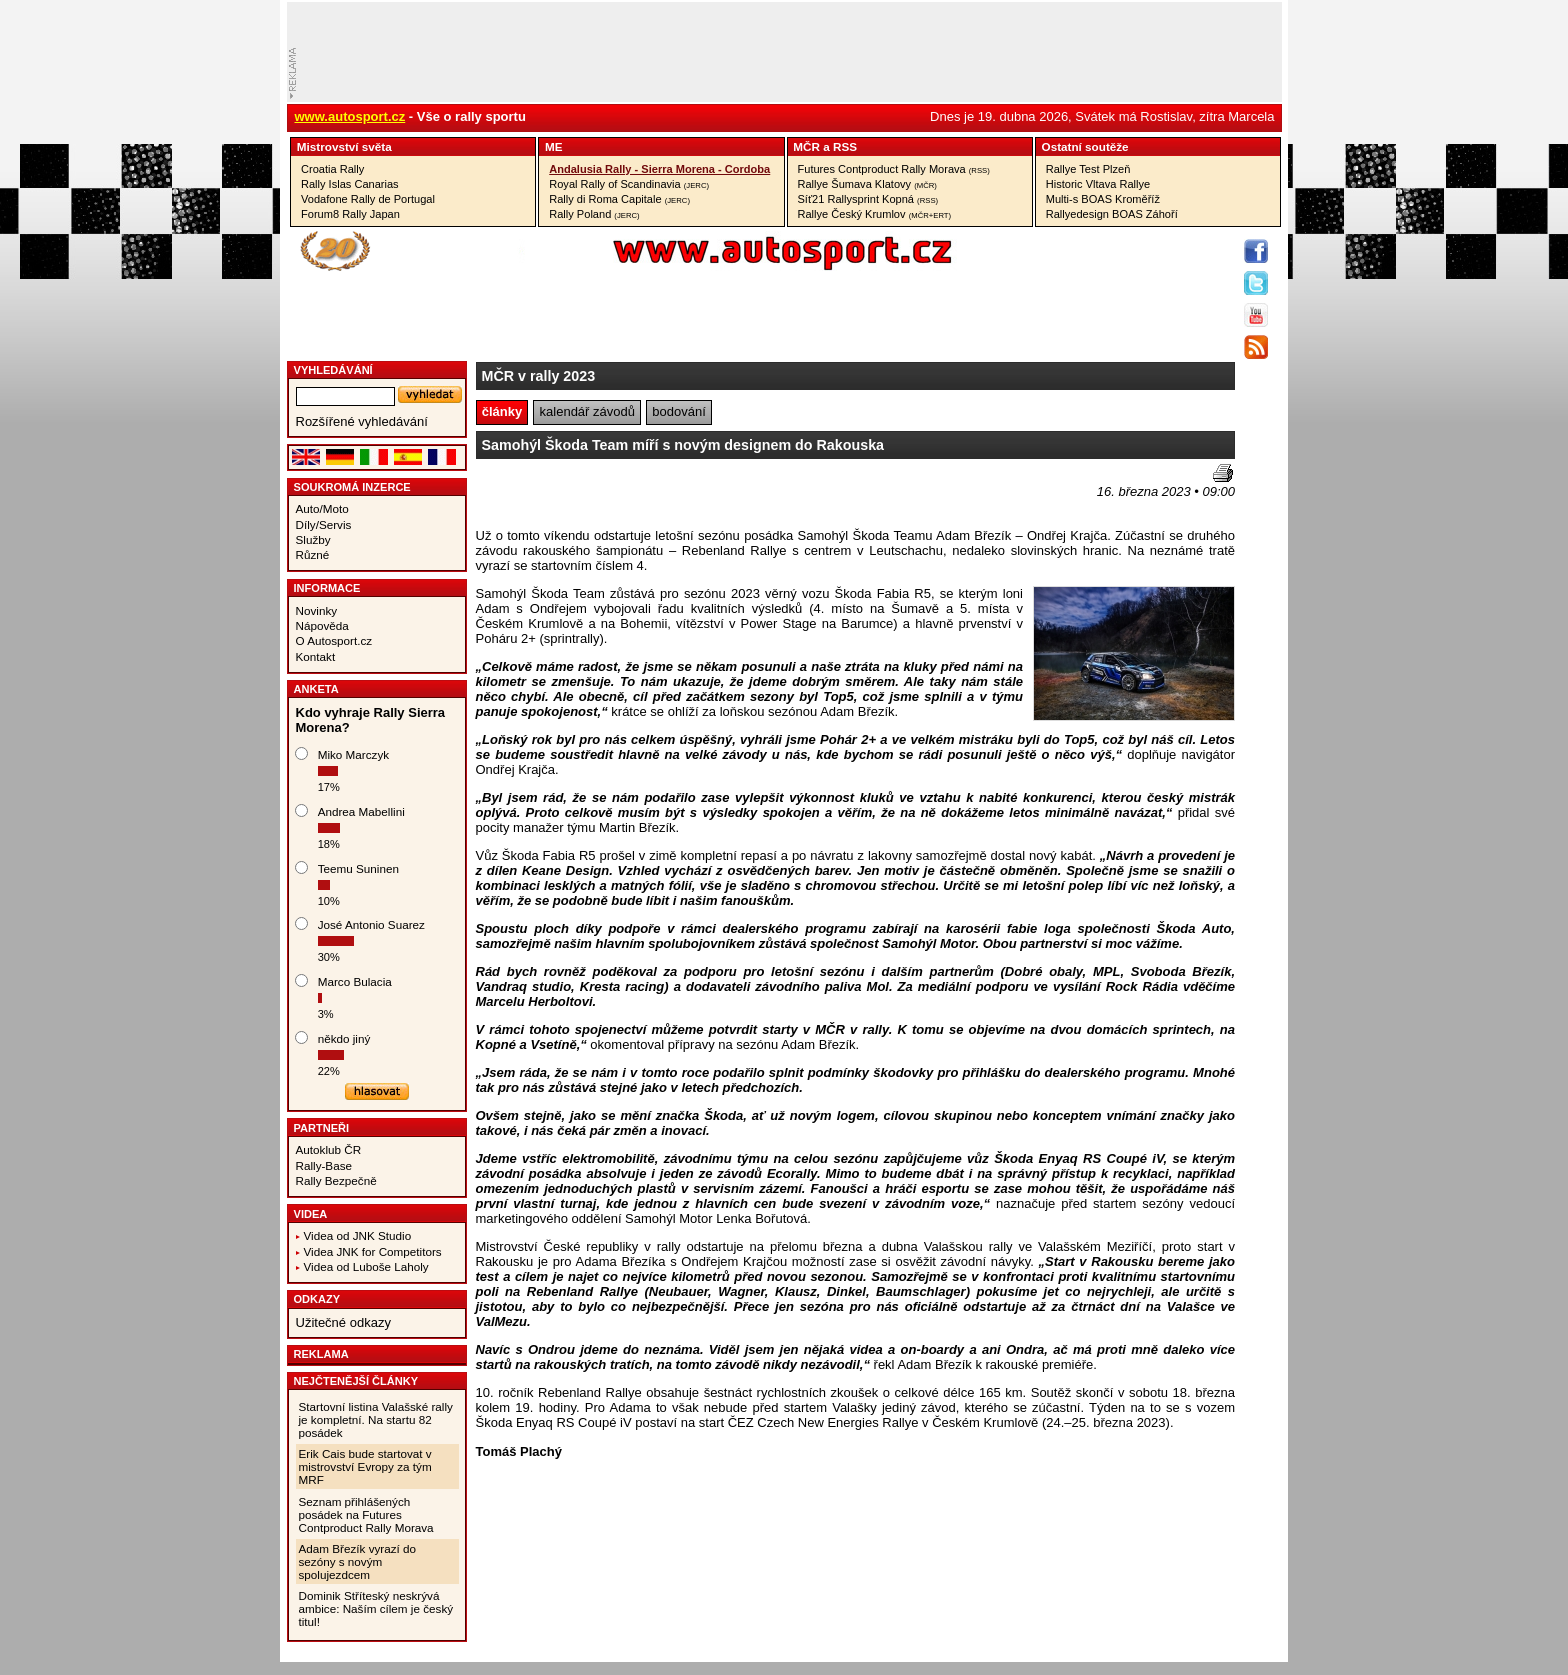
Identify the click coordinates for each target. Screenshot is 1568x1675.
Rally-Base (324, 1165)
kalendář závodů (587, 411)
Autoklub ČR (329, 1149)
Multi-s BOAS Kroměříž (1103, 199)
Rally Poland (594, 214)
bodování (679, 411)
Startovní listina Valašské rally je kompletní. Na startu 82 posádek (376, 1419)
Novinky (317, 610)
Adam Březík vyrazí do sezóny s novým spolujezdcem (358, 1561)
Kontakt (316, 656)
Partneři (322, 1128)
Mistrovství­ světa (344, 146)
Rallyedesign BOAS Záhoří (1112, 214)
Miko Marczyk (353, 754)
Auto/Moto (322, 508)
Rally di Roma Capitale (619, 199)
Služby (313, 539)
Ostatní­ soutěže (1085, 146)
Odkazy (317, 1299)
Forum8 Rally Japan (350, 214)
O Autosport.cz (334, 640)
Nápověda (322, 625)
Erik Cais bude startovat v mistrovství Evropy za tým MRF (365, 1466)
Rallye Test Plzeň (1088, 169)
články (502, 411)
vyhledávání (333, 370)
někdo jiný (344, 1038)
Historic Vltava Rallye (1098, 184)
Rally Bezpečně (336, 1180)
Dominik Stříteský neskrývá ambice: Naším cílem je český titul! (376, 1608)
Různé (313, 554)
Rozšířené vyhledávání (362, 421)
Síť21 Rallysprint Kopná (868, 199)
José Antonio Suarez (371, 924)
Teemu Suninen (358, 868)
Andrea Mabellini (361, 811)
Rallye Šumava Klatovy (867, 184)
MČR (806, 146)
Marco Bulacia (355, 981)
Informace (327, 588)
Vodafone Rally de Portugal (368, 199)
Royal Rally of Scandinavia (629, 184)
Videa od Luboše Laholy (366, 1266)
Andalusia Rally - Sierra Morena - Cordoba (659, 169)
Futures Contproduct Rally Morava (894, 169)
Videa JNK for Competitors (373, 1251)
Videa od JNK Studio (358, 1235)
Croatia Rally (332, 169)
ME (554, 146)
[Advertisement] (593, 494)
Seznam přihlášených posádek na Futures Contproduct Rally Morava (366, 1514)
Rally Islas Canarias (350, 184)
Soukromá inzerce (352, 487)
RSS (845, 146)
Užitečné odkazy (343, 1322)
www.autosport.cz (350, 116)
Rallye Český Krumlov (875, 214)
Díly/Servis (324, 524)
